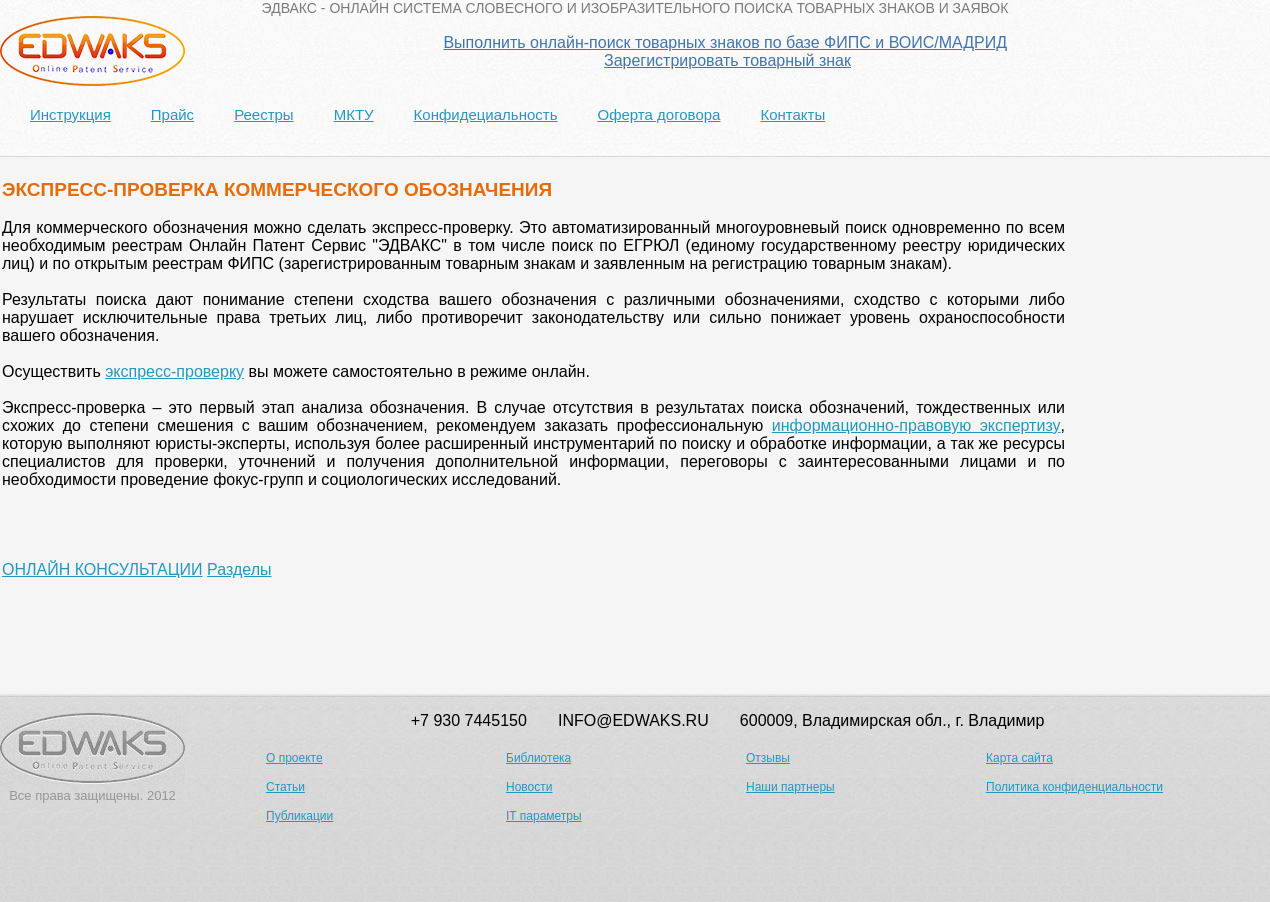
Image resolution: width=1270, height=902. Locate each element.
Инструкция (70, 114)
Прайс (172, 114)
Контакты (792, 114)
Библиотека (538, 758)
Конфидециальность (486, 114)
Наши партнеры (790, 787)
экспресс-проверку (174, 371)
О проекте (294, 758)
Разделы (239, 569)
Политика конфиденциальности (1074, 787)
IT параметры (544, 816)
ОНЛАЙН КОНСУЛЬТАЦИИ (102, 569)
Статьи (285, 787)
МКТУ (354, 114)
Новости (529, 787)
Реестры (264, 114)
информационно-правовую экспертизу (916, 425)
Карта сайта (1019, 758)
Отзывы (768, 758)
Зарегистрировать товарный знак (727, 60)
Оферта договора (658, 114)
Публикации (299, 816)
